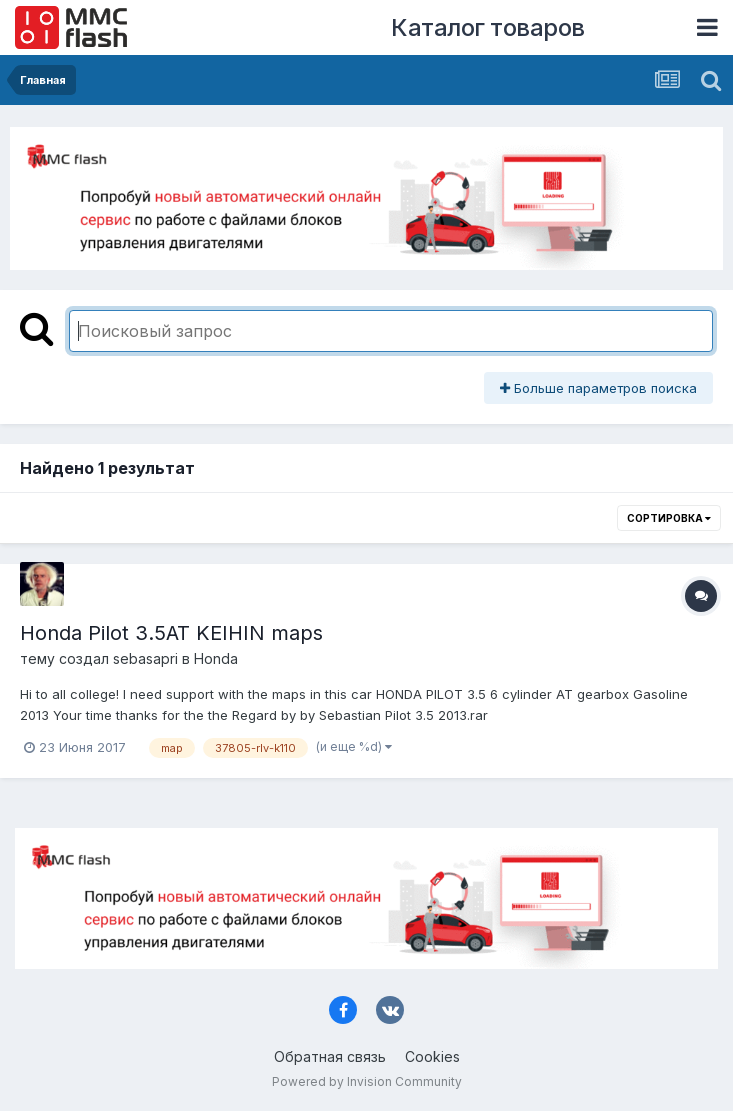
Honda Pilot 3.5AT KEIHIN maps (171, 633)
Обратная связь (330, 1056)
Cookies (432, 1056)
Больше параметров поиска (598, 388)
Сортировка (669, 518)
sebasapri (145, 658)
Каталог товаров (488, 27)
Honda (216, 658)
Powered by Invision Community (367, 1081)
